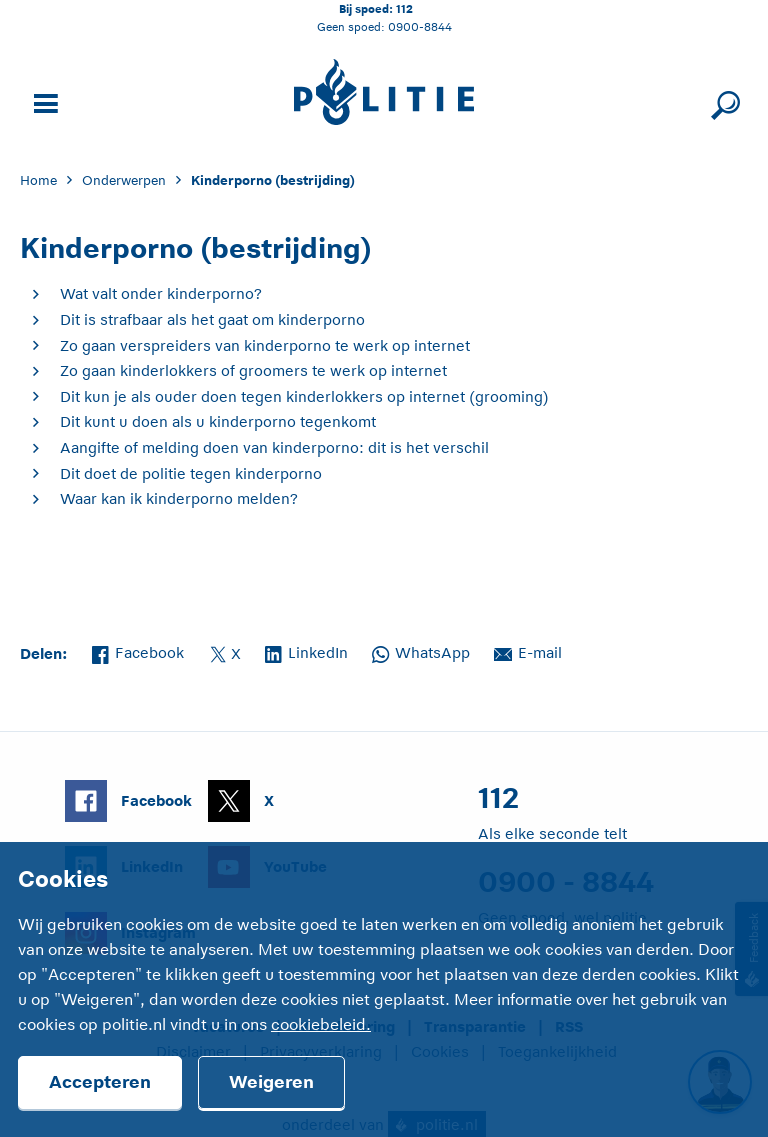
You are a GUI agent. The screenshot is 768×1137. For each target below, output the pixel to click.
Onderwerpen (124, 180)
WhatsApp (421, 651)
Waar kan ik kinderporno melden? (179, 498)
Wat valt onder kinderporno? (161, 293)
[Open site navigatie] (43, 101)
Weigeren (271, 1082)
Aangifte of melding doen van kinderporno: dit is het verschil (274, 447)
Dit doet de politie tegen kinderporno (191, 473)
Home (38, 180)
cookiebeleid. (321, 1025)
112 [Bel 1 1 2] (404, 8)
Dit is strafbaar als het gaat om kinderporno (212, 319)
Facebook (138, 651)
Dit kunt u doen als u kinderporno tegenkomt (218, 421)
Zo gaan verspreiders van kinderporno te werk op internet (265, 345)
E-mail (528, 651)
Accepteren (100, 1082)
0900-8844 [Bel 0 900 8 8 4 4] (420, 26)
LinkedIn (306, 651)
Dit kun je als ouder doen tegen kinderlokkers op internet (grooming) (304, 396)
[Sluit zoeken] (722, 101)
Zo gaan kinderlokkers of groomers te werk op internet (253, 370)
